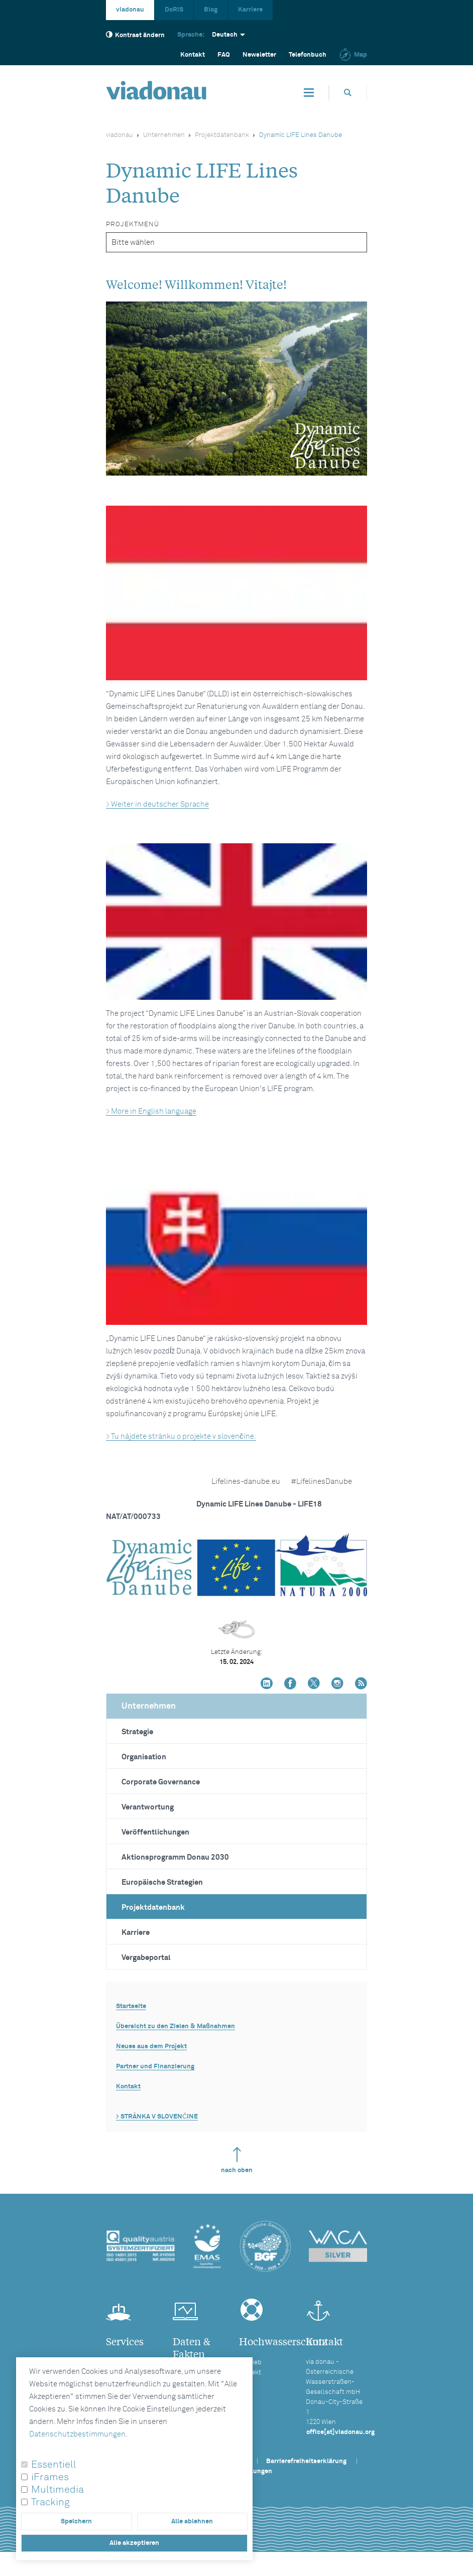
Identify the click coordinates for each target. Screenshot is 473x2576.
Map (353, 55)
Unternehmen (164, 135)
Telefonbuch (307, 55)
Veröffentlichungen (155, 1832)
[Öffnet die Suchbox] (348, 92)
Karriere (250, 10)
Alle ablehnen (192, 2521)
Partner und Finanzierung (155, 2066)
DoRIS (174, 10)
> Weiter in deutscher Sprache (157, 804)
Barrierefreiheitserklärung (306, 2461)
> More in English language (151, 1111)
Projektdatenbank (222, 135)
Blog (210, 10)
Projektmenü (132, 224)
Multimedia (57, 2490)
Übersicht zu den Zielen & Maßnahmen (175, 2026)
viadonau (130, 10)
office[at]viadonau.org (340, 2432)
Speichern (76, 2521)
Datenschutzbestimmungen (77, 2434)
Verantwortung (148, 1807)
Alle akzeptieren (134, 2543)
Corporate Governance (161, 1782)
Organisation (144, 1757)
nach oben (237, 2160)
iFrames (50, 2477)
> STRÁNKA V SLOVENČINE (157, 2116)
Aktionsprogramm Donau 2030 (175, 1857)
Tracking (50, 2502)
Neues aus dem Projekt (151, 2046)
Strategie (137, 1732)
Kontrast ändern (135, 35)
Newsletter (259, 55)
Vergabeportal (146, 1957)
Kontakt (192, 55)
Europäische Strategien (162, 1882)
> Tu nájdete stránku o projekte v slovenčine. (181, 1436)
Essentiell (53, 2465)
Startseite (131, 2006)
